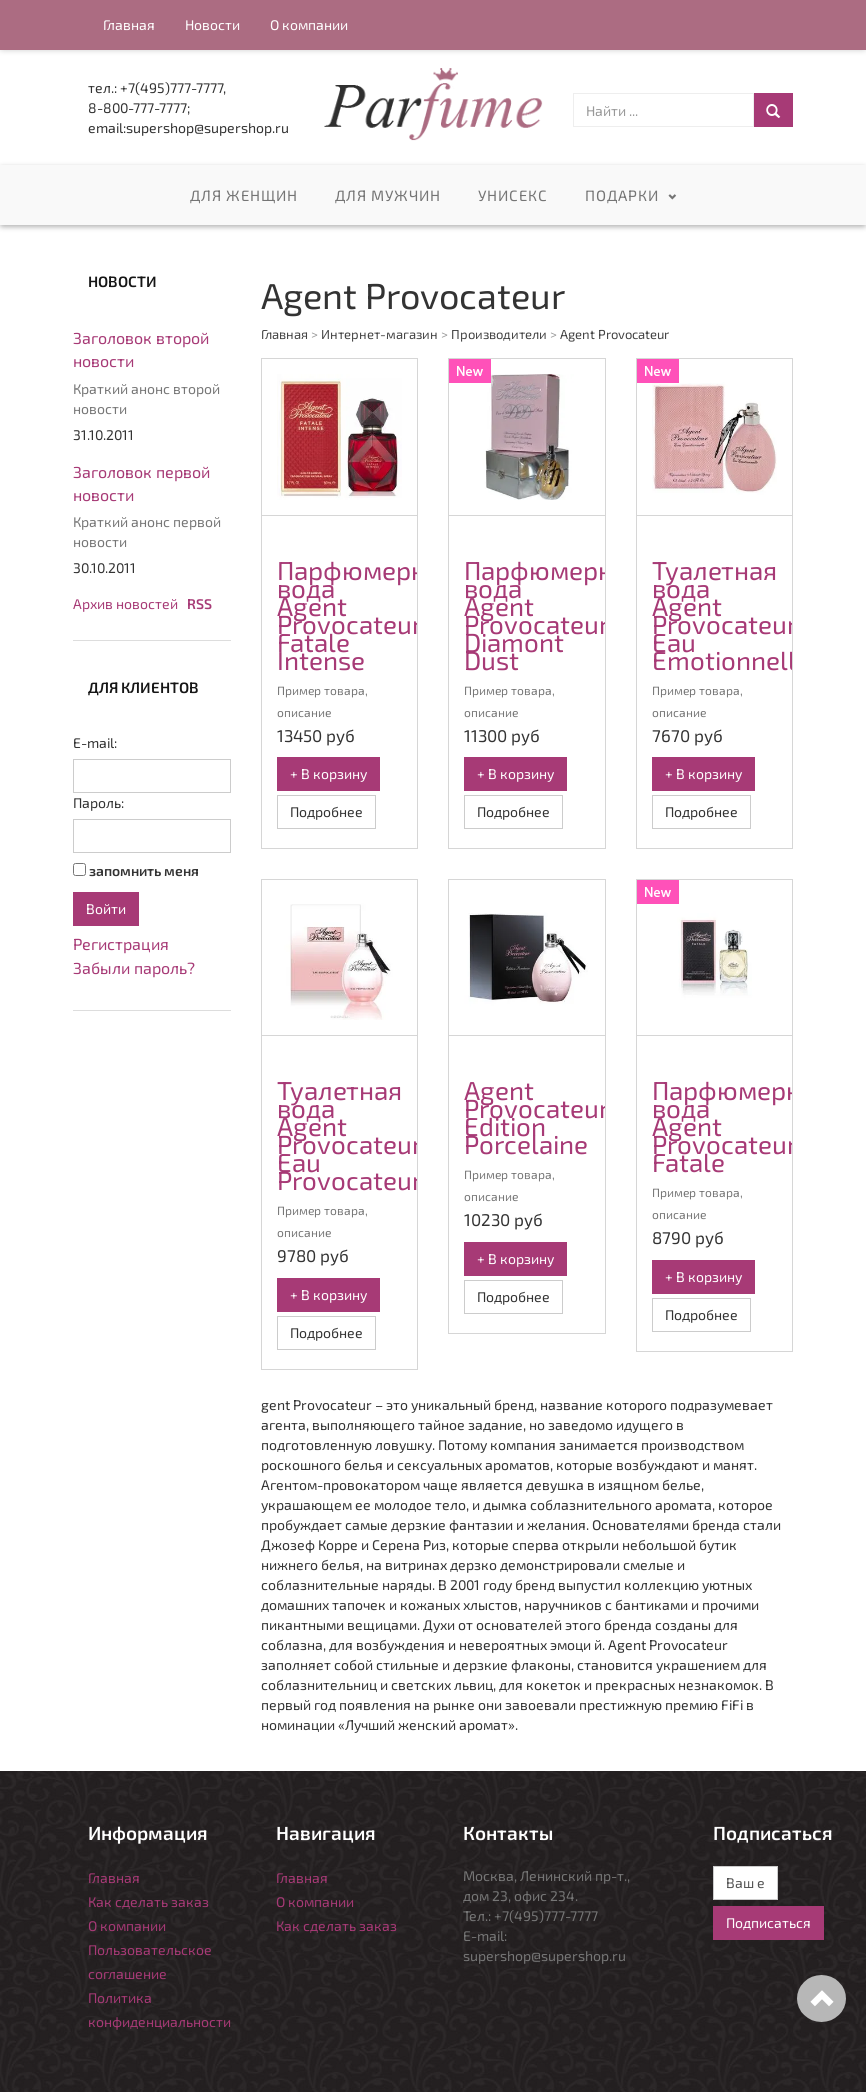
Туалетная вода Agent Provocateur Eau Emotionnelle (731, 614)
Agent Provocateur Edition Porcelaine (536, 1116)
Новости (212, 24)
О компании (309, 24)
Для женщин (244, 195)
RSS (199, 603)
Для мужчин (388, 195)
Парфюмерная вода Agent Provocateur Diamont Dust (552, 614)
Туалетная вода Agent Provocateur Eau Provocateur (349, 1134)
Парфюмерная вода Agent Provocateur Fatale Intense (365, 614)
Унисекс (513, 195)
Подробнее (326, 811)
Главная (129, 24)
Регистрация (121, 943)
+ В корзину (328, 773)
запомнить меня (144, 870)
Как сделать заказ (148, 1901)
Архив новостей (125, 603)
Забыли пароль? (134, 967)
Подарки (622, 195)
